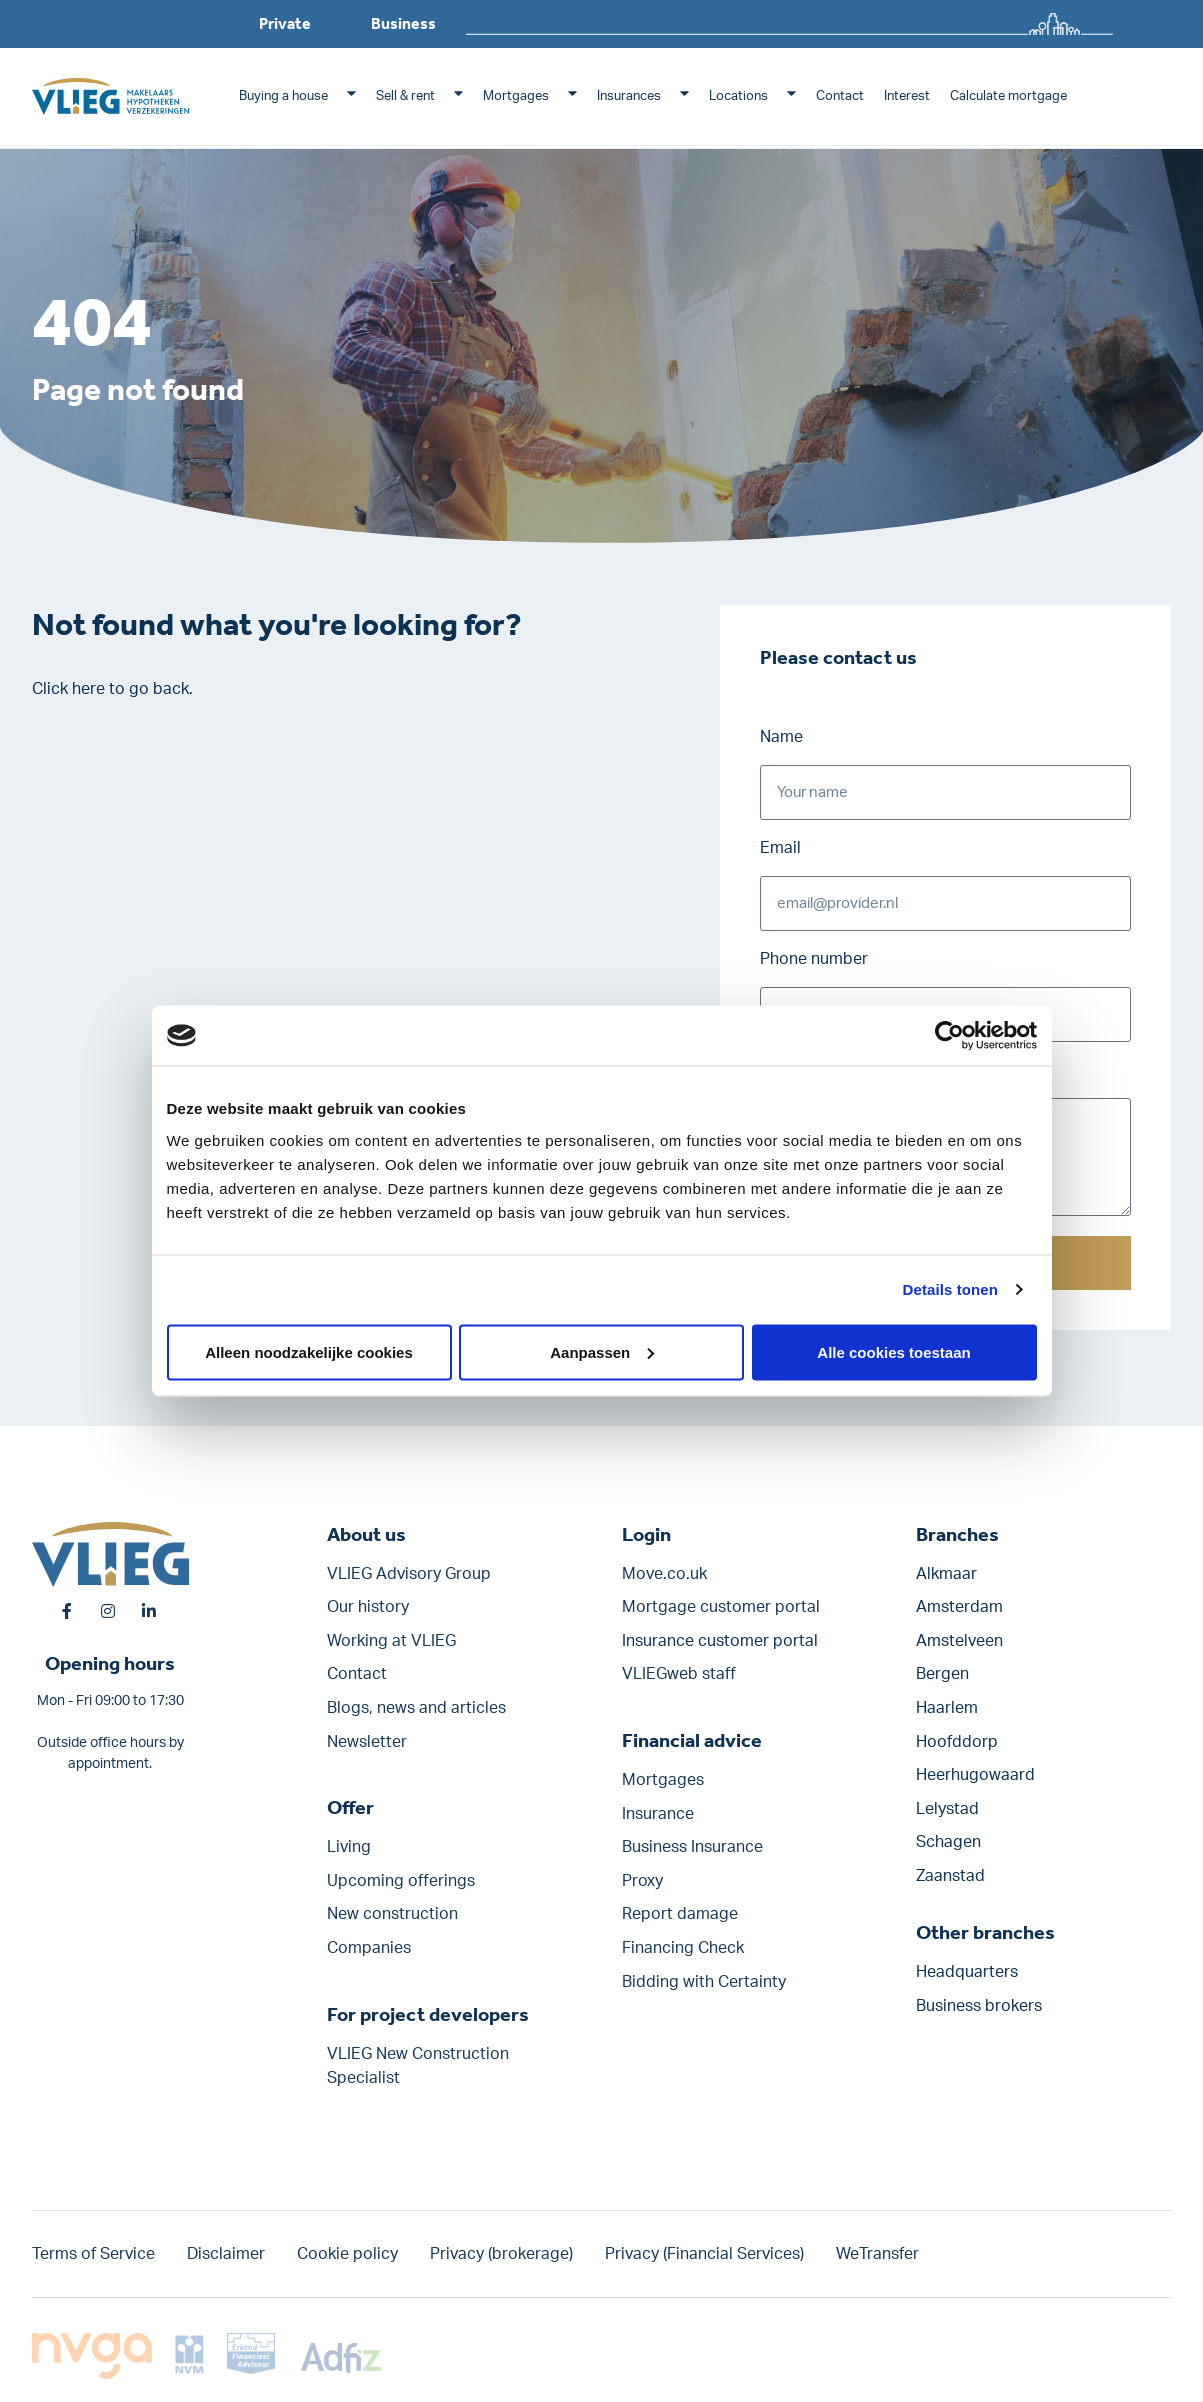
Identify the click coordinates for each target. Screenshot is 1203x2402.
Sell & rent (405, 96)
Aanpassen (602, 1351)
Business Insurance (692, 1848)
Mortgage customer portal (721, 1608)
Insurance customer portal (720, 1641)
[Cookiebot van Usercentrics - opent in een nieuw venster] (949, 1036)
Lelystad (947, 1809)
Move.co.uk (664, 1574)
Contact (840, 96)
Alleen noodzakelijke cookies (309, 1351)
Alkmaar (946, 1574)
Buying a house (283, 96)
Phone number (814, 959)
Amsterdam (959, 1608)
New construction (392, 1915)
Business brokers (979, 2006)
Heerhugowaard (975, 1776)
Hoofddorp (957, 1742)
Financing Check (683, 1948)
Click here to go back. (112, 689)
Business (403, 23)
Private (285, 23)
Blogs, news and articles (416, 1708)
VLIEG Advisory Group (409, 1574)
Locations (738, 96)
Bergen (942, 1675)
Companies (369, 1948)
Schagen (948, 1843)
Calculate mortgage (1008, 96)
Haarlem (947, 1708)
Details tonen (950, 1289)
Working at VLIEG (391, 1641)
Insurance (658, 1814)
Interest (907, 96)
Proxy (642, 1881)
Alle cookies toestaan (893, 1351)
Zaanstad (950, 1876)
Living (349, 1848)
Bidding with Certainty (704, 1982)
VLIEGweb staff (679, 1675)
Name (781, 737)
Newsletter (367, 1742)
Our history (368, 1608)
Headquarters (967, 1972)
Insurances (629, 96)
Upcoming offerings (401, 1881)
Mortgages (516, 96)
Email (780, 848)
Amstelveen (959, 1641)
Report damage (680, 1915)
